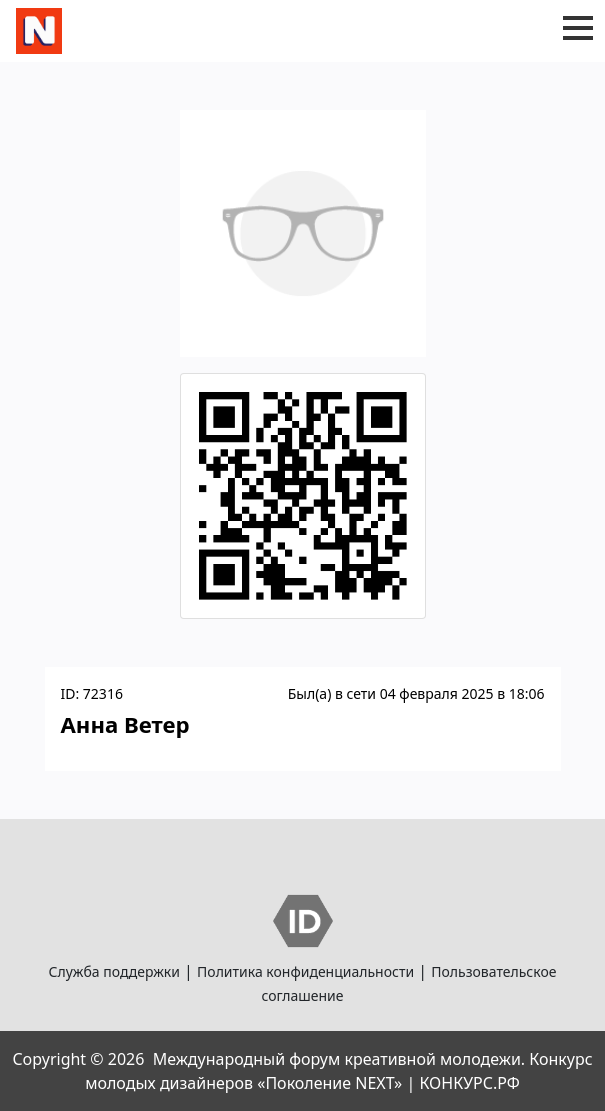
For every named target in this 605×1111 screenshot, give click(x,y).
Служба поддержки (114, 971)
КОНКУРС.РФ (469, 1083)
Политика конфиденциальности (305, 971)
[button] (578, 28)
